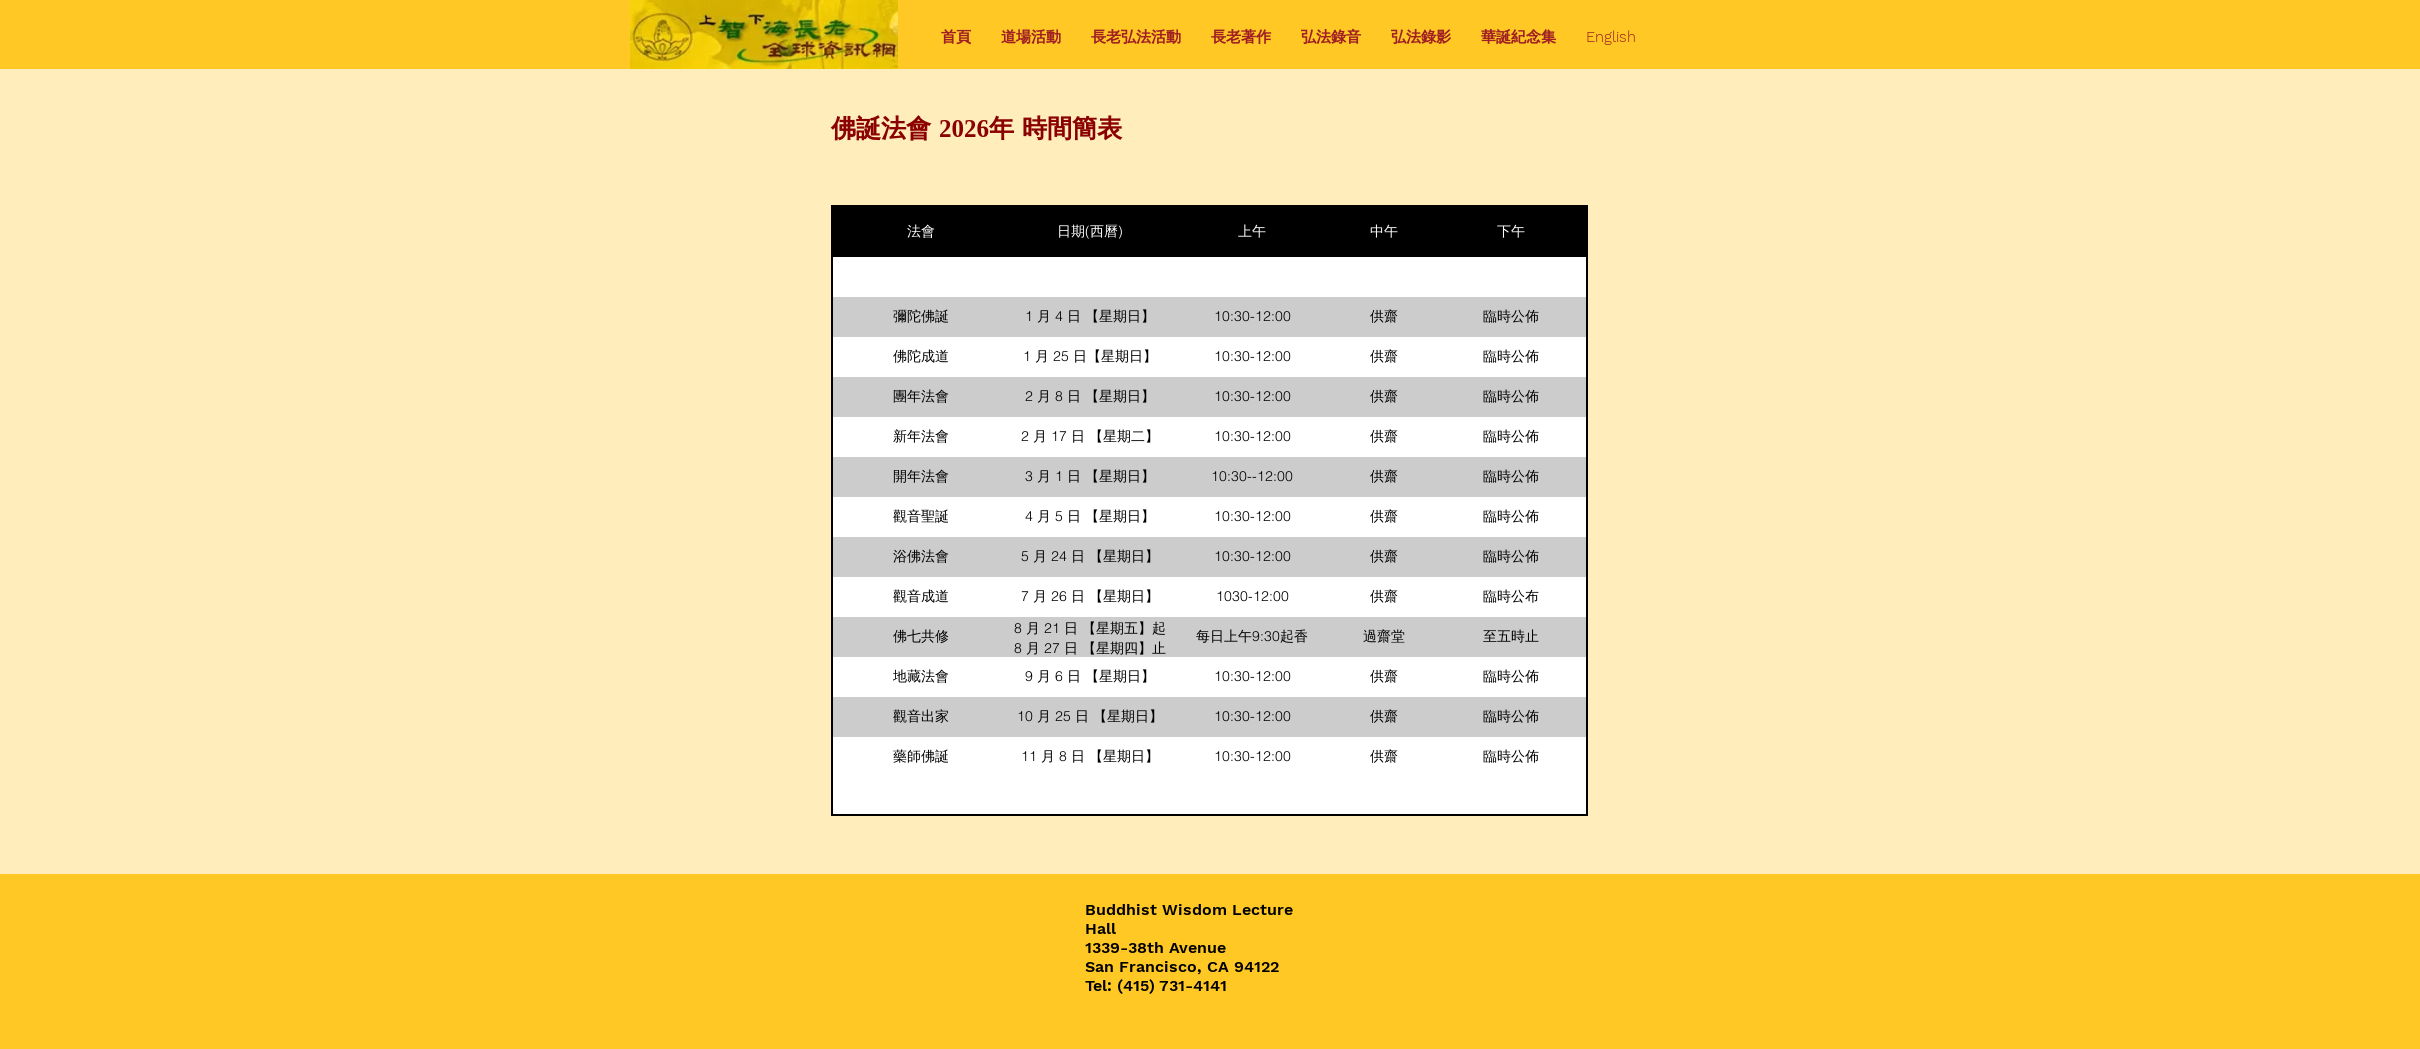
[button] (1031, 37)
